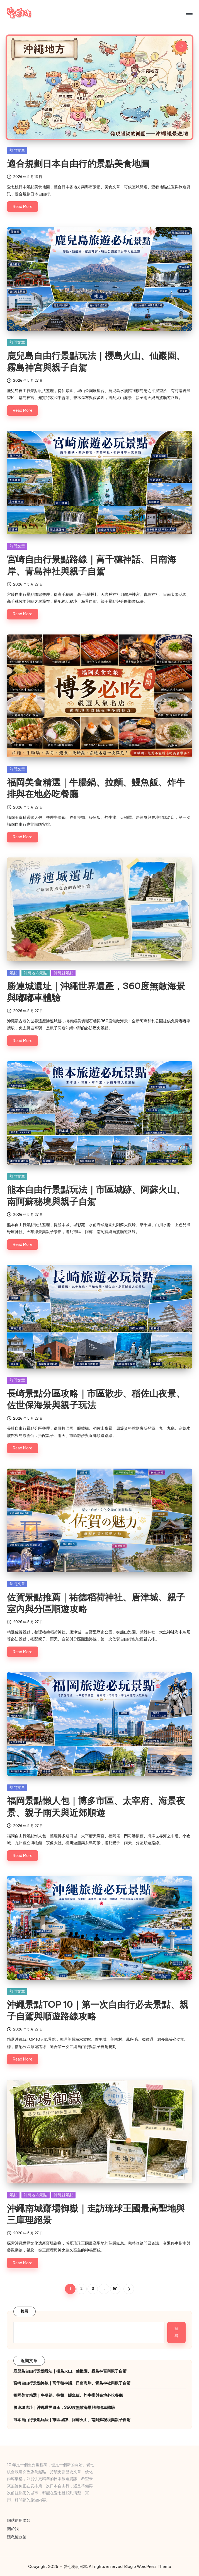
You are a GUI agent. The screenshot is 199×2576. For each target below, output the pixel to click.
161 (115, 2289)
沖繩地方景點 (35, 972)
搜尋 (25, 2311)
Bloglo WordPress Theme (147, 2566)
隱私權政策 (16, 2537)
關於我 (13, 2528)
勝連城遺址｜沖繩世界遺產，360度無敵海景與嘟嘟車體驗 (64, 2407)
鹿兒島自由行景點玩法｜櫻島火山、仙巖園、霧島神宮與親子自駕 (70, 2371)
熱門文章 (17, 150)
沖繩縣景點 (63, 972)
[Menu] (189, 13)
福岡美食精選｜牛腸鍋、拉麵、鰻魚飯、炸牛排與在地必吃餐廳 (68, 2395)
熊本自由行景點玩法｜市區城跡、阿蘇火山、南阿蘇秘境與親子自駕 (71, 2419)
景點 (13, 972)
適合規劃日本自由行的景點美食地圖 (78, 163)
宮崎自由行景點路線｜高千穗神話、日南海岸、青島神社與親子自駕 (71, 2383)
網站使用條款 (18, 2520)
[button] (128, 2289)
